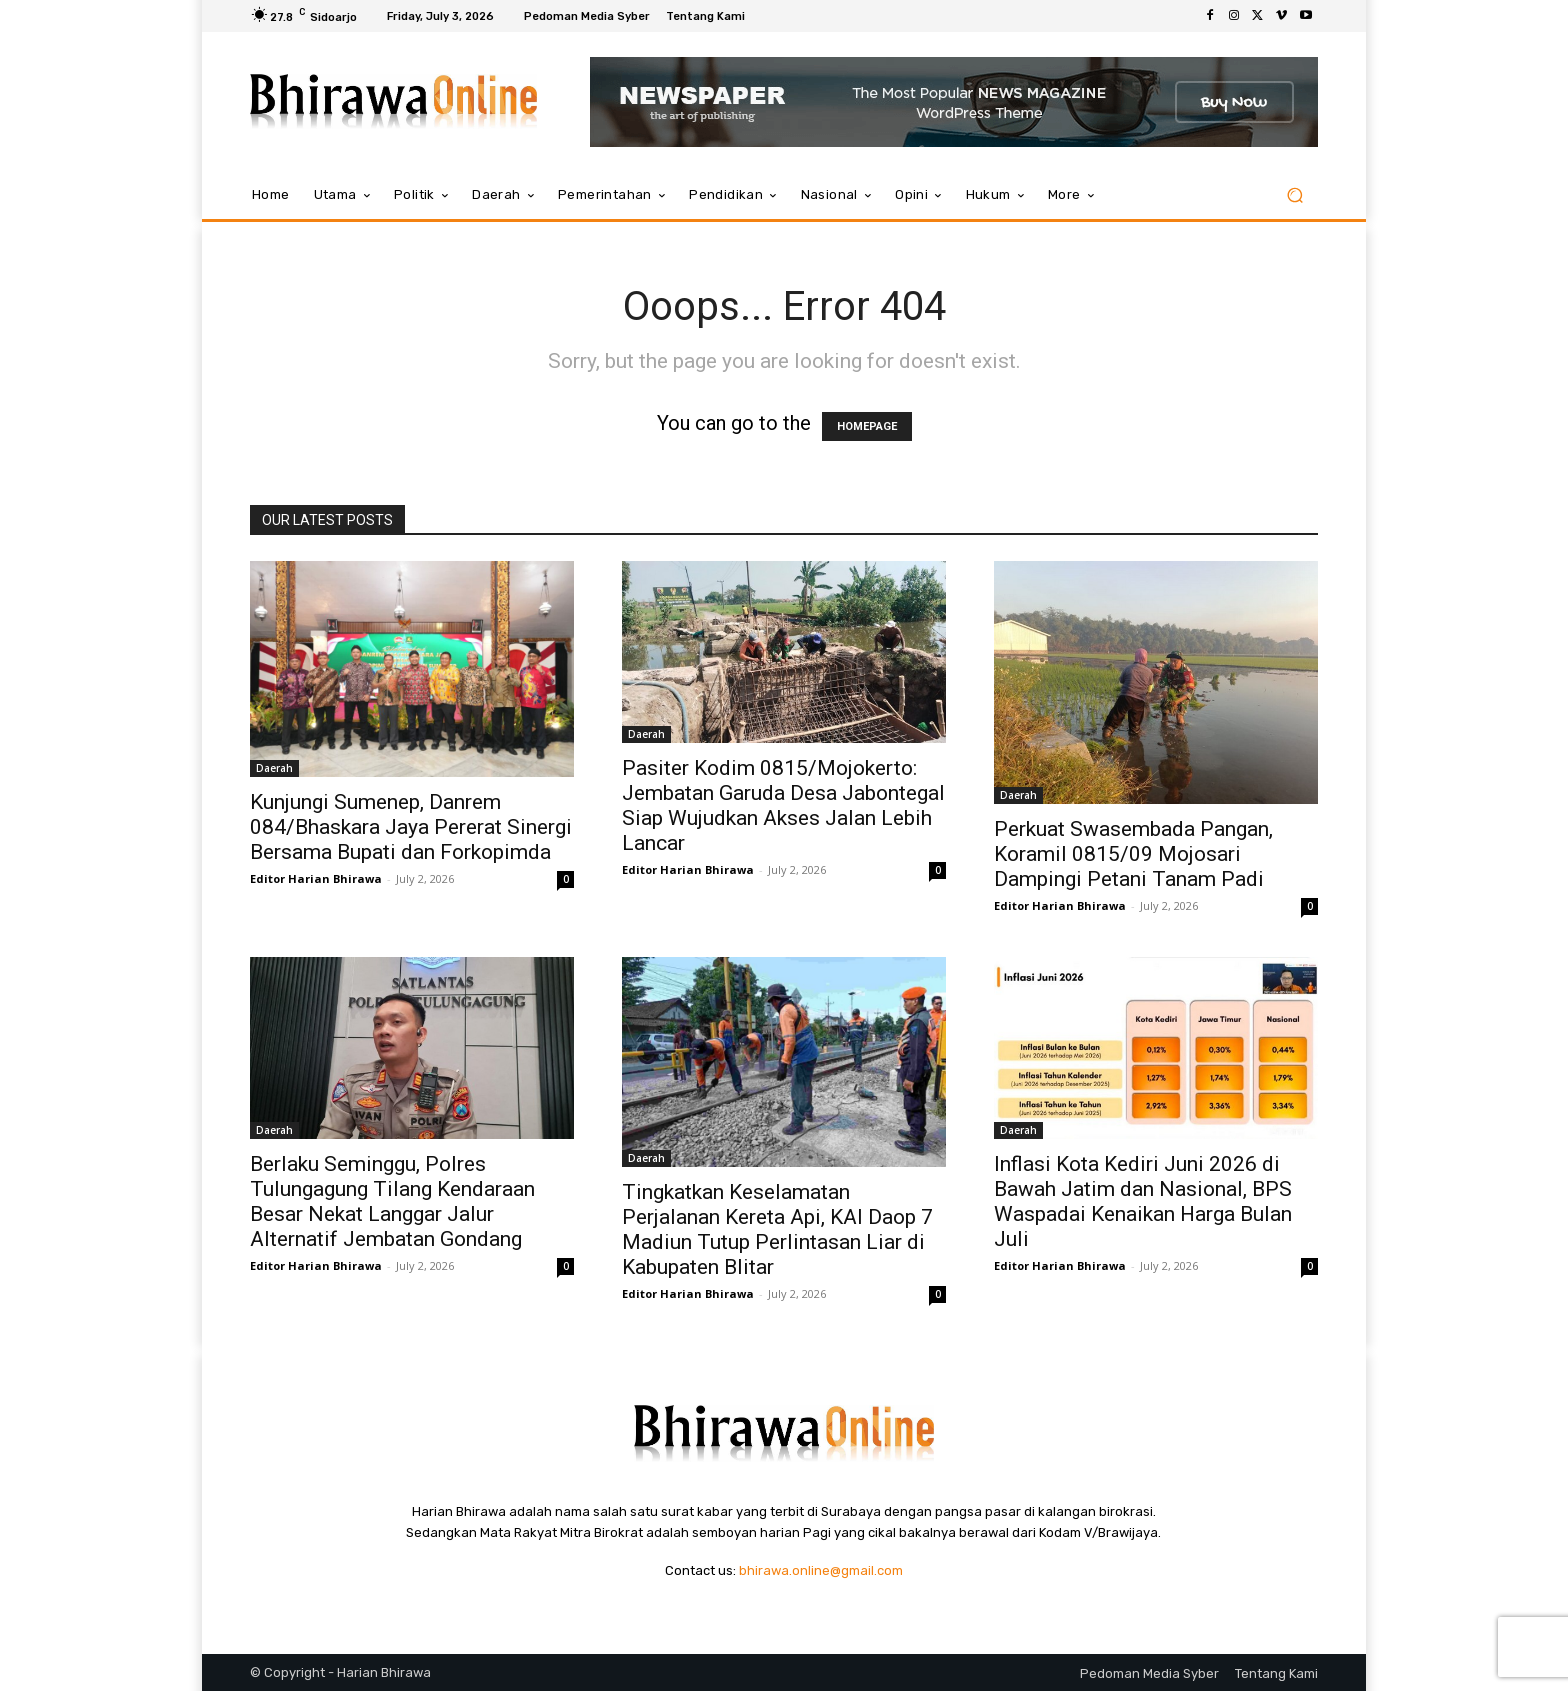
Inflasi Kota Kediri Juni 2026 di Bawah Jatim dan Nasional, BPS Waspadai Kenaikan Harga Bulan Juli (1143, 1201)
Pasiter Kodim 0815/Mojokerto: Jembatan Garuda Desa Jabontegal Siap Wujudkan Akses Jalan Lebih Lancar (783, 805)
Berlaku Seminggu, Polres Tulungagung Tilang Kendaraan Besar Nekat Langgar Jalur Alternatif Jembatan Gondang (392, 1201)
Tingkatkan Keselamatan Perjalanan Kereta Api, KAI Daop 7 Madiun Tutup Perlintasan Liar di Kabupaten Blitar (777, 1229)
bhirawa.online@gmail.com (821, 1570)
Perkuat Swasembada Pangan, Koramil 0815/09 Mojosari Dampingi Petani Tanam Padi (1133, 854)
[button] (1294, 195)
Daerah (274, 768)
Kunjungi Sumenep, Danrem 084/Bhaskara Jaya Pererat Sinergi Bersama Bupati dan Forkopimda (411, 827)
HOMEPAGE (867, 426)
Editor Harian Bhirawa (316, 878)
